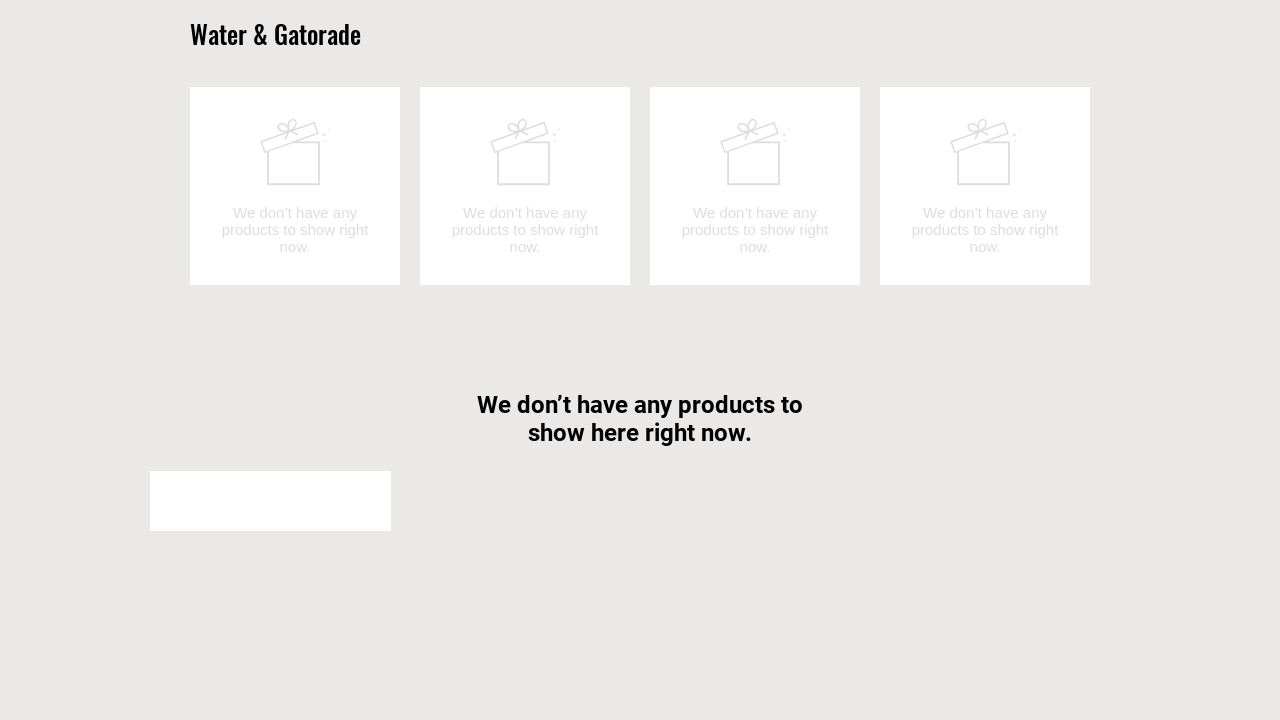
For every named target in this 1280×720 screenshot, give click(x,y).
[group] (640, 186)
